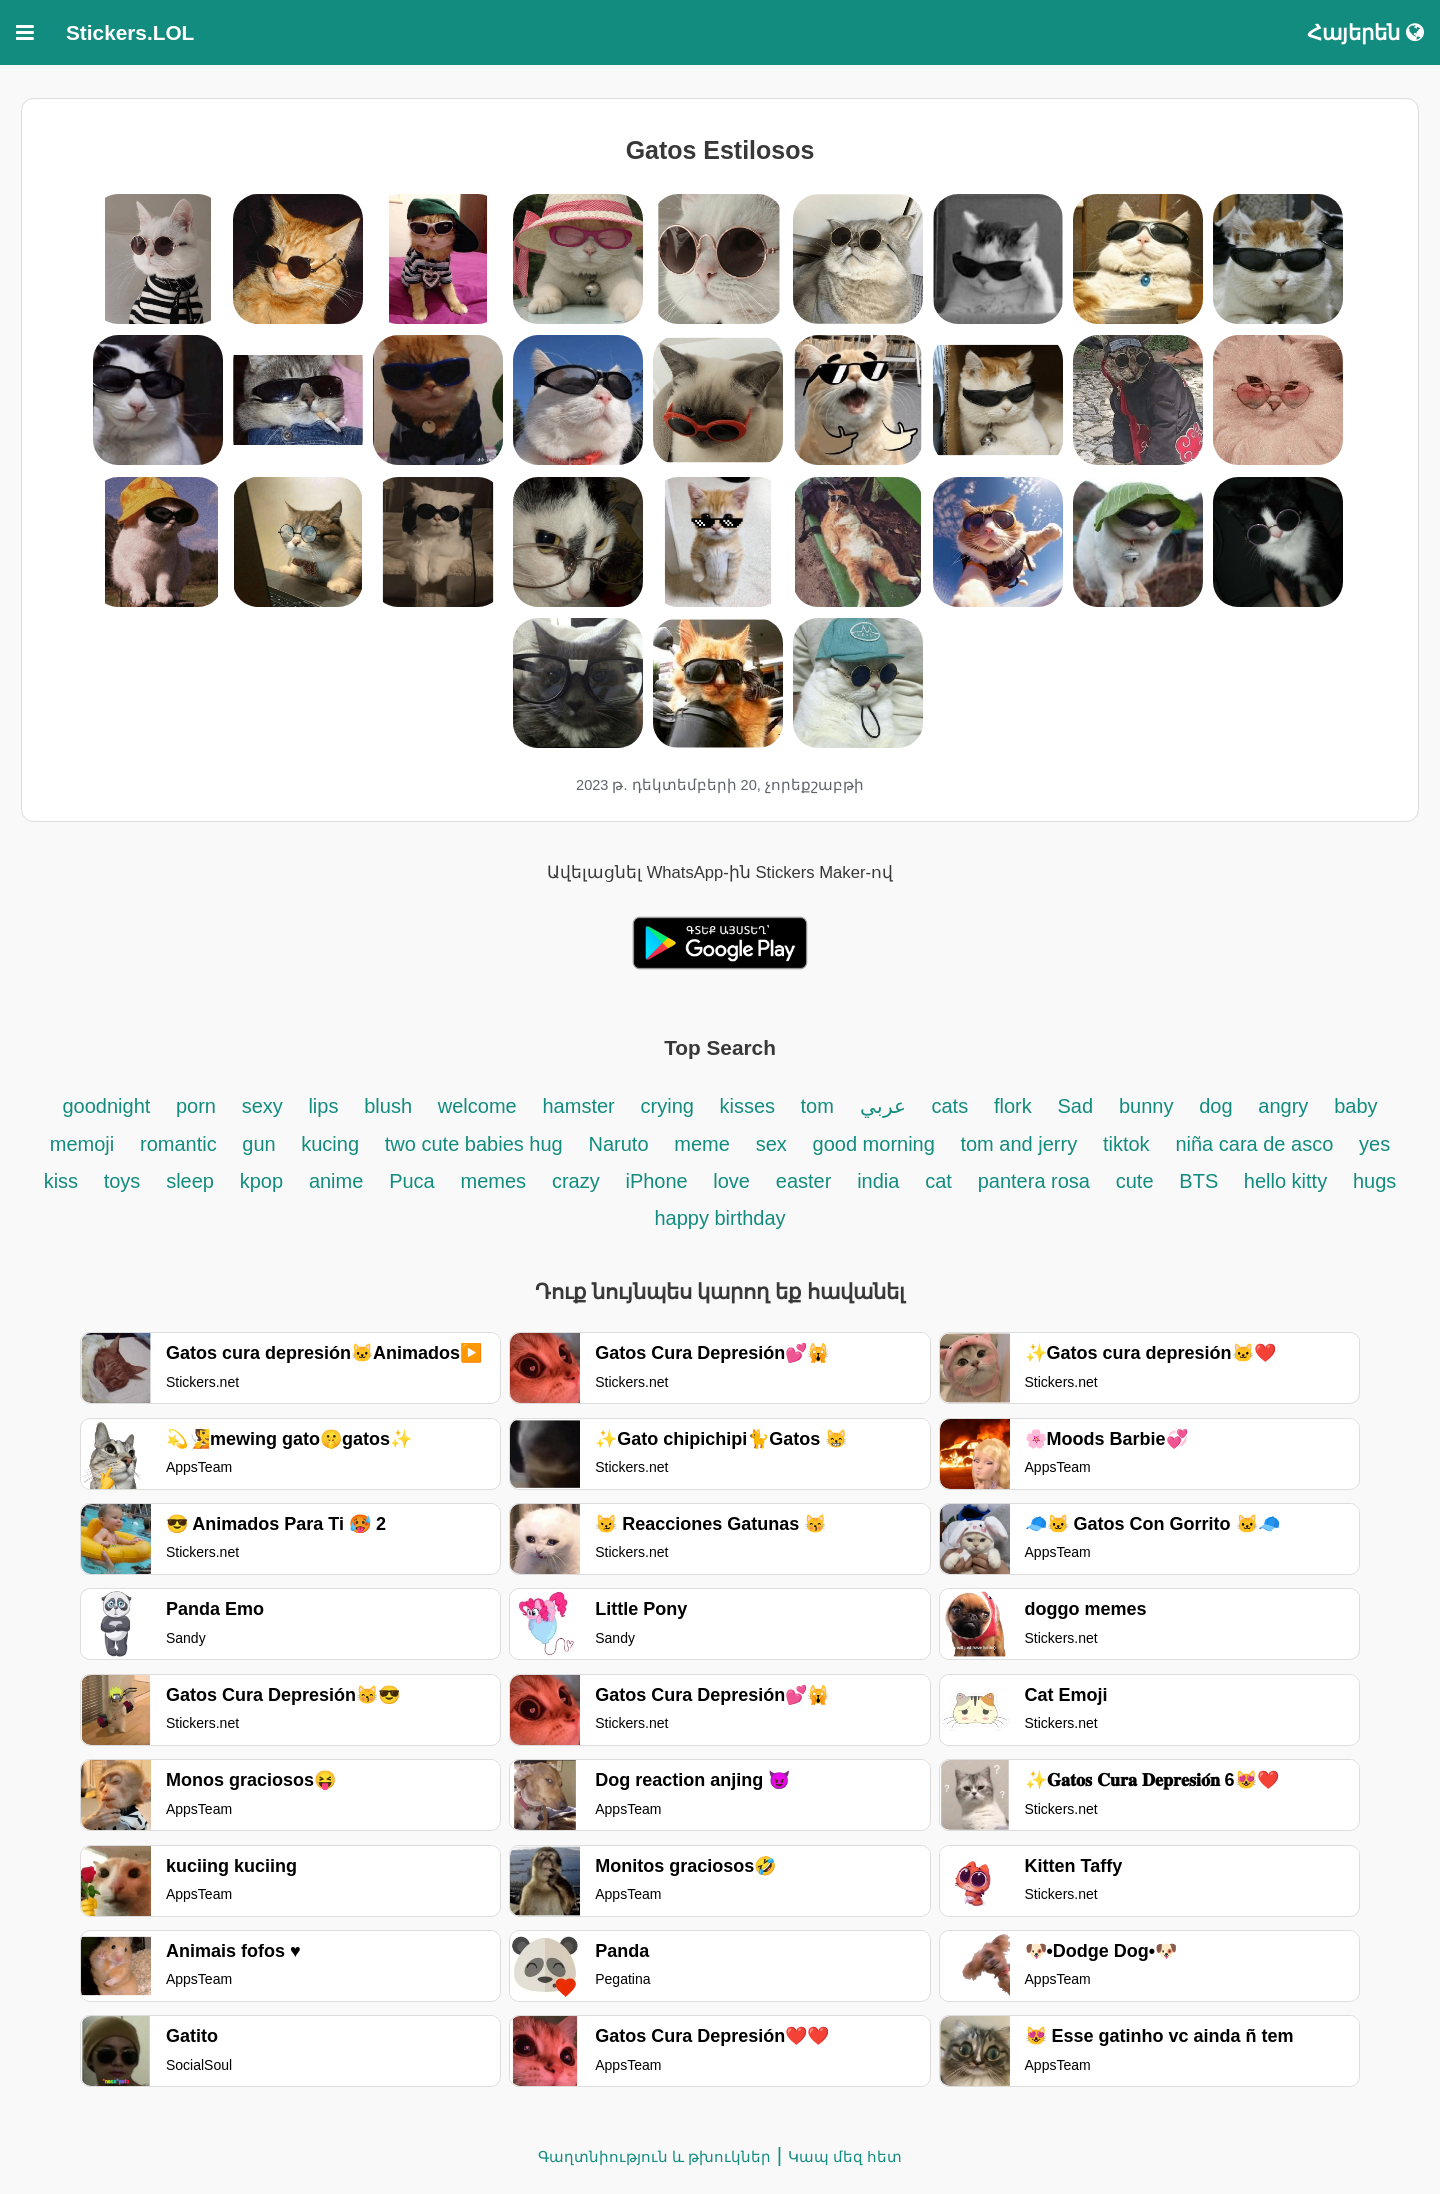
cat (938, 1181)
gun (261, 1144)
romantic (181, 1144)
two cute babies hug (474, 1144)
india (878, 1181)
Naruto (618, 1144)
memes (494, 1181)
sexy (265, 1106)
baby (1355, 1106)
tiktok (1126, 1144)
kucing (330, 1144)
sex (771, 1144)
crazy (576, 1181)
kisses (749, 1106)
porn (196, 1106)
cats (949, 1106)
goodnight (108, 1106)
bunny (1146, 1106)
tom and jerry (1018, 1144)
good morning (877, 1144)
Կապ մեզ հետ (845, 2156)
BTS (1201, 1181)
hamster (579, 1106)
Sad (1076, 1106)
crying (670, 1106)
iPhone (659, 1181)
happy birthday (719, 1218)
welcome (477, 1106)
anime (336, 1181)
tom (817, 1106)
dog (1215, 1106)
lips (323, 1106)
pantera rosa (1034, 1181)
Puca (412, 1181)
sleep (190, 1181)
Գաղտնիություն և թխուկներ (654, 2156)
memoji (82, 1144)
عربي (883, 1106)
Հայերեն (1365, 32)
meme (702, 1144)
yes (1374, 1144)
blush (388, 1106)
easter (804, 1181)
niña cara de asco (1254, 1144)
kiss (64, 1181)
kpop (261, 1181)
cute (1135, 1181)
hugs (1374, 1181)
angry (1283, 1106)
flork (1013, 1106)
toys (122, 1181)
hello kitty (1285, 1181)
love (731, 1181)
